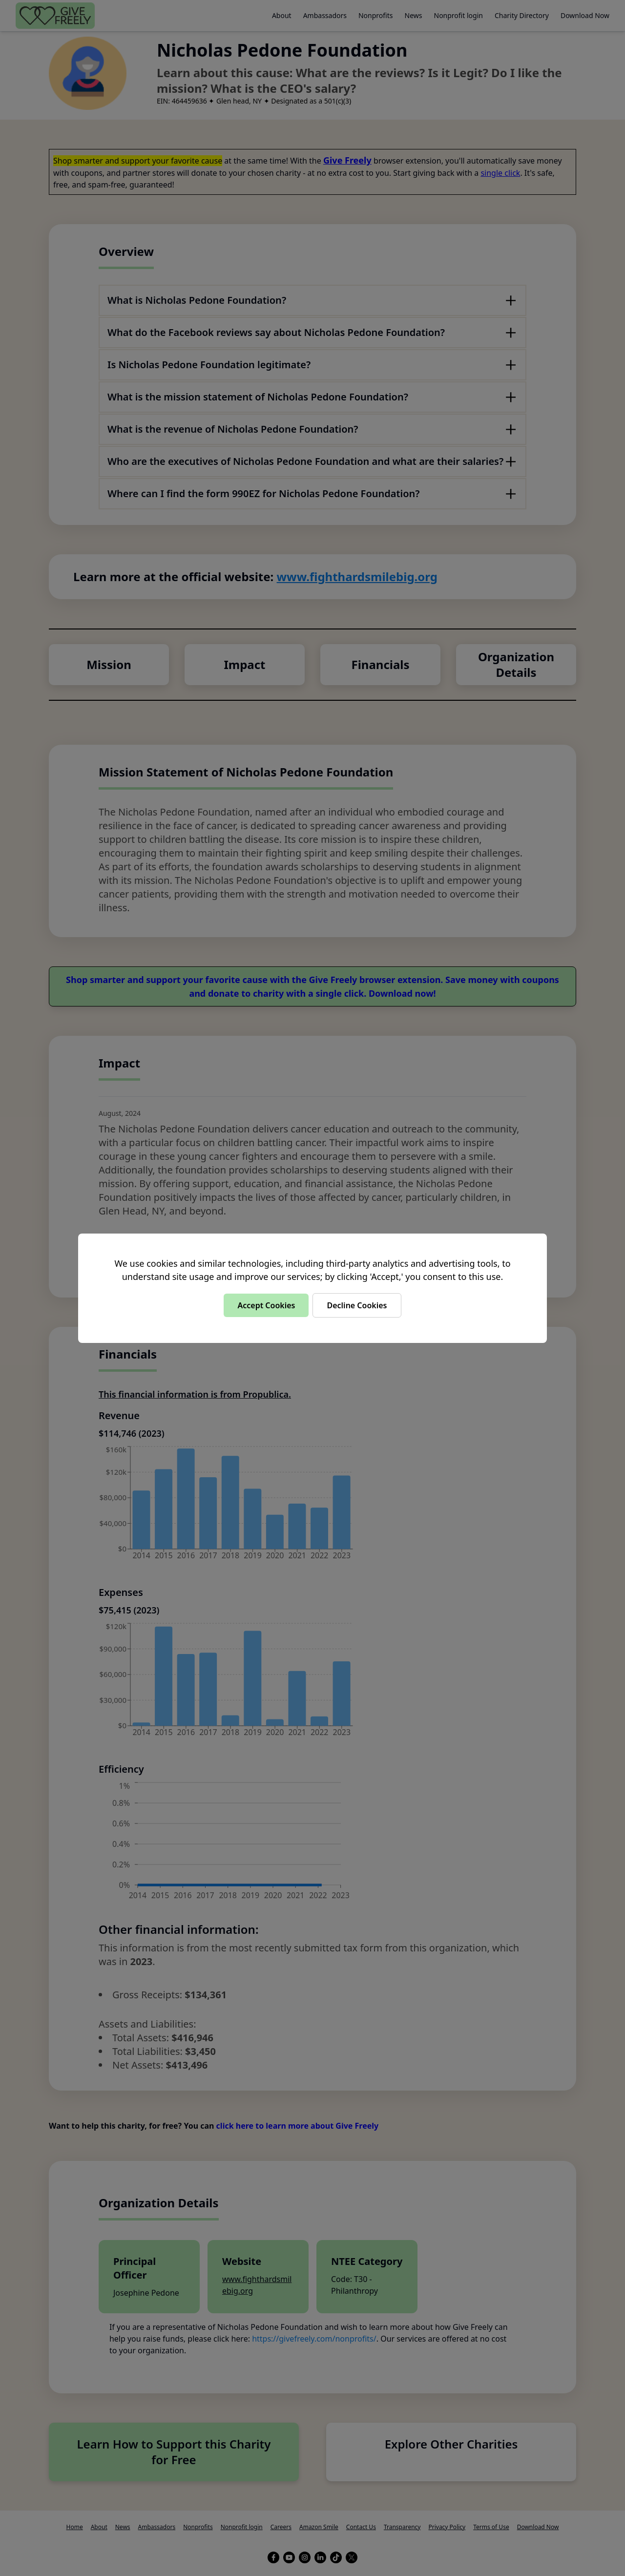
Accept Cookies (266, 1305)
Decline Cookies (357, 1305)
